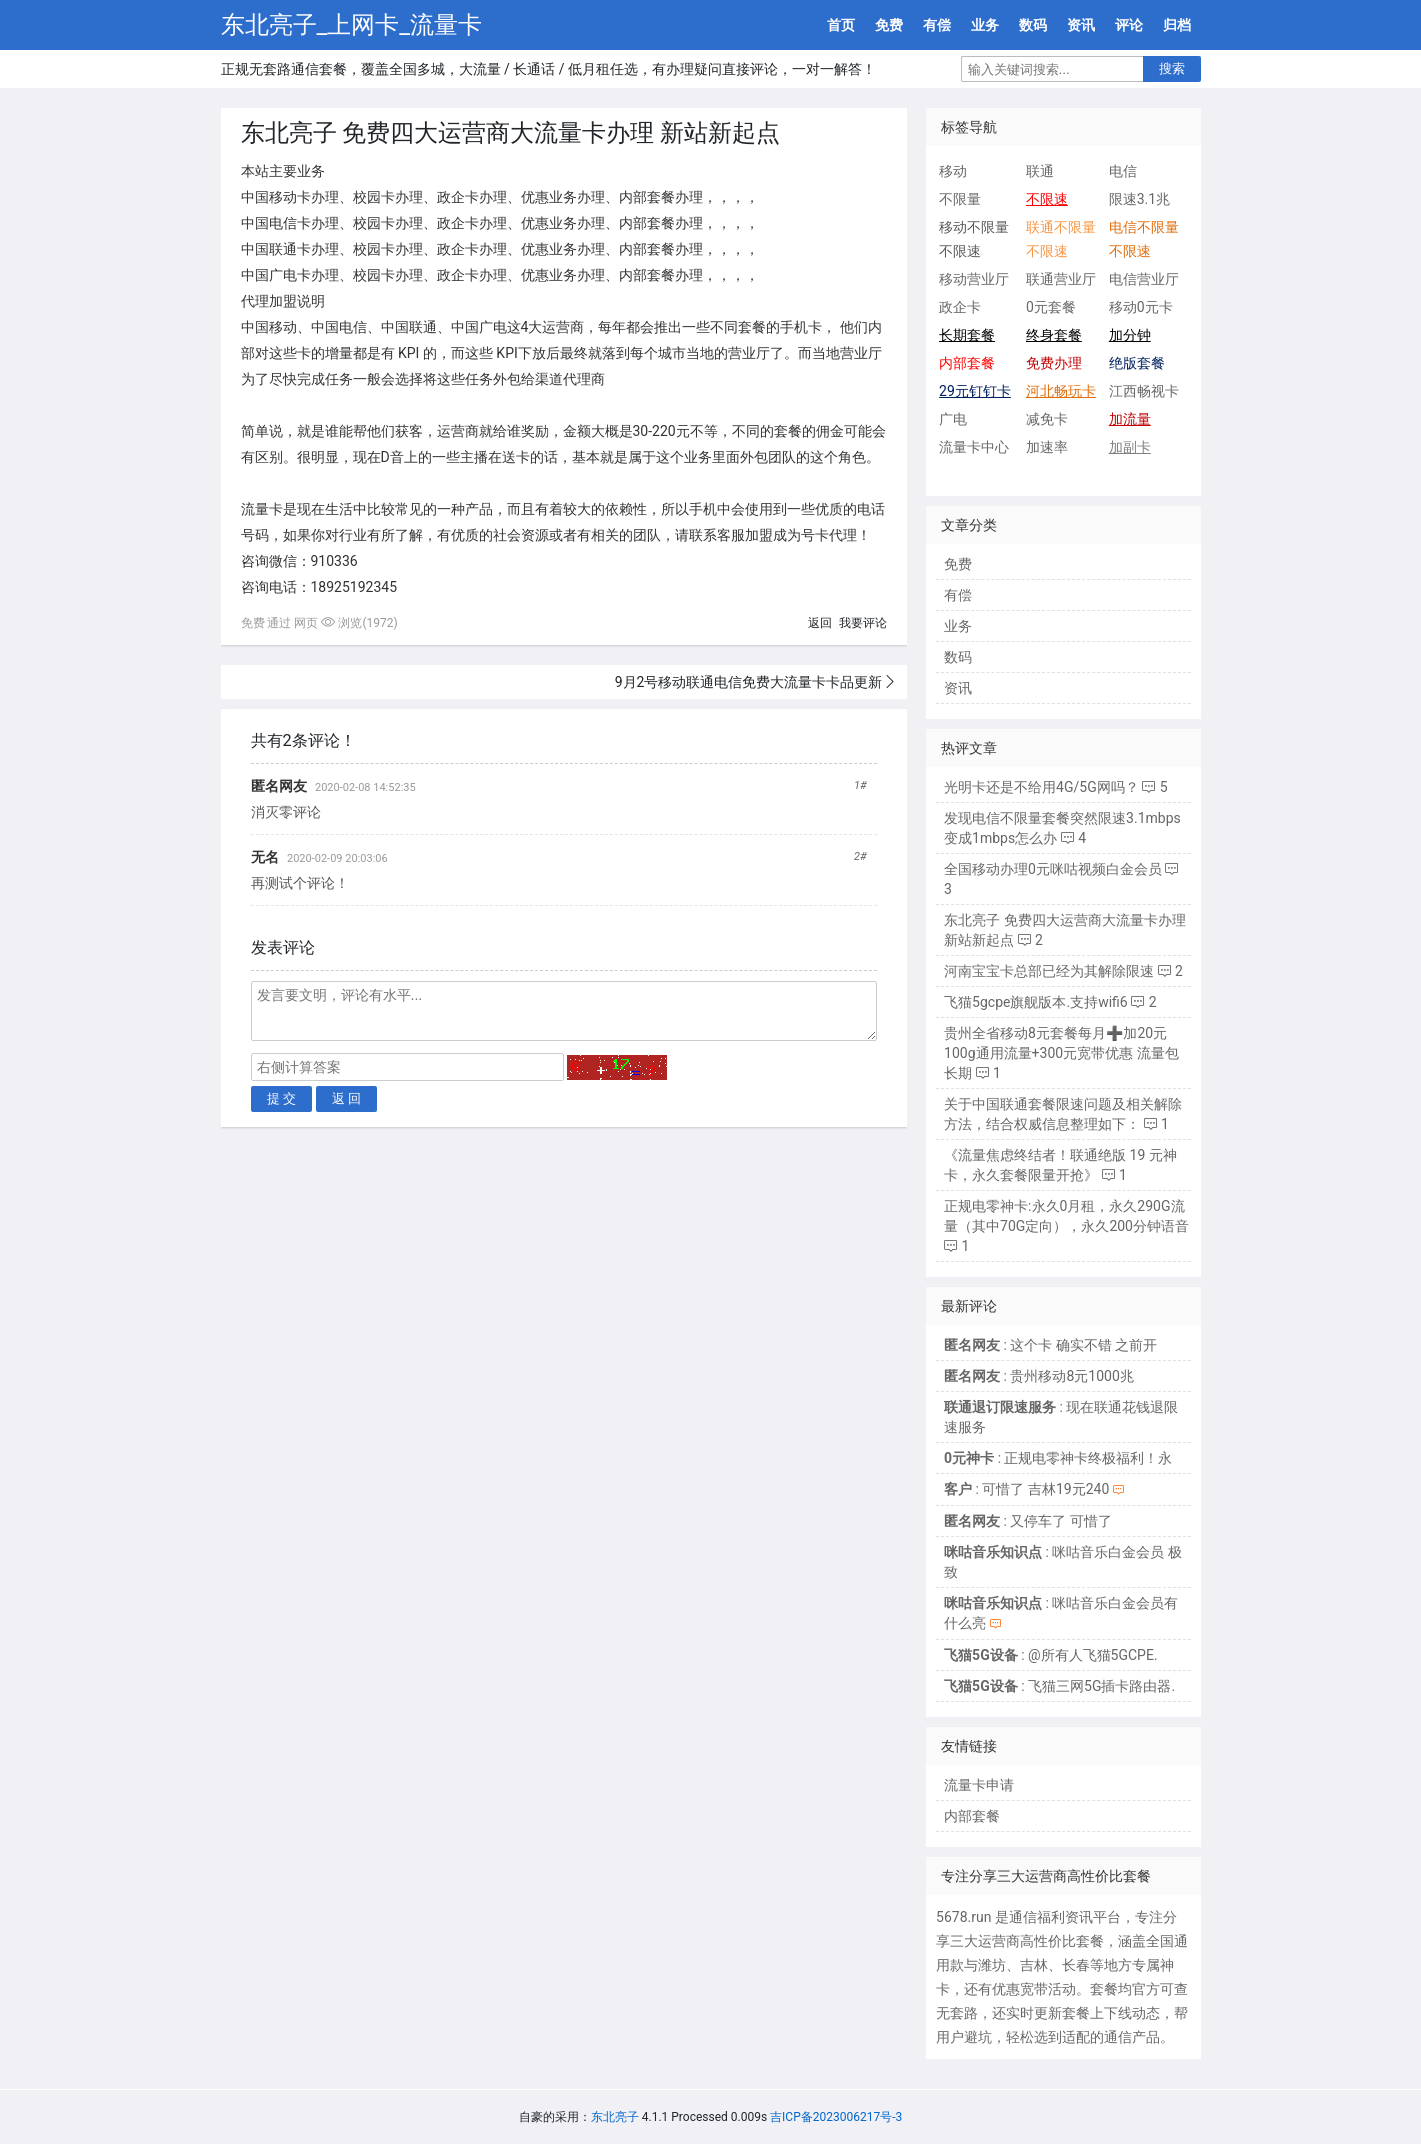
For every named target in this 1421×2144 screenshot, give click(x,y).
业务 (985, 25)
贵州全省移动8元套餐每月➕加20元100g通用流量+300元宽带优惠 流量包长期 (1061, 1053)
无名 (265, 857)
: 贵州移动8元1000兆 (1039, 1376)
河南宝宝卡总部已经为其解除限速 (1049, 971)
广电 (953, 419)
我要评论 (863, 623)
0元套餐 (1051, 307)
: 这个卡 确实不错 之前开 (1050, 1345)
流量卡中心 (974, 447)
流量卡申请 (979, 1785)
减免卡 (1047, 419)
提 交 (282, 1098)
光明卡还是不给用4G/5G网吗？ (1041, 787)
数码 (1033, 25)
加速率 (1047, 447)
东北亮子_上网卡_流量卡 (352, 25)
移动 (953, 171)
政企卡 (960, 307)
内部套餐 (972, 1816)
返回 (820, 623)
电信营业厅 (1144, 279)
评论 (1129, 25)
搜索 (1172, 68)
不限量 (960, 199)
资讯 (1081, 25)
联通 (1040, 171)
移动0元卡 (1141, 307)
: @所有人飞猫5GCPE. (1050, 1655)
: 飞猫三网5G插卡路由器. (1059, 1686)
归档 (1177, 25)
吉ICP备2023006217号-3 (836, 2117)
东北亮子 (615, 2117)
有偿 (937, 25)
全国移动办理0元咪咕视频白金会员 (1053, 869)
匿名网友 (279, 786)
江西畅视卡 (1144, 391)
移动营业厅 (974, 279)
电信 (1123, 171)
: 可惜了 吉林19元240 (1026, 1489)
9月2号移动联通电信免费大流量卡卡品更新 (749, 682)
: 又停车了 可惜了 (1028, 1521)
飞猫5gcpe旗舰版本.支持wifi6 (1036, 1002)
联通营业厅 (1061, 279)
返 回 (347, 1098)
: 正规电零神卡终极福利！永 (1058, 1458)
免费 (889, 25)
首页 (841, 25)
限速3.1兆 (1139, 199)
